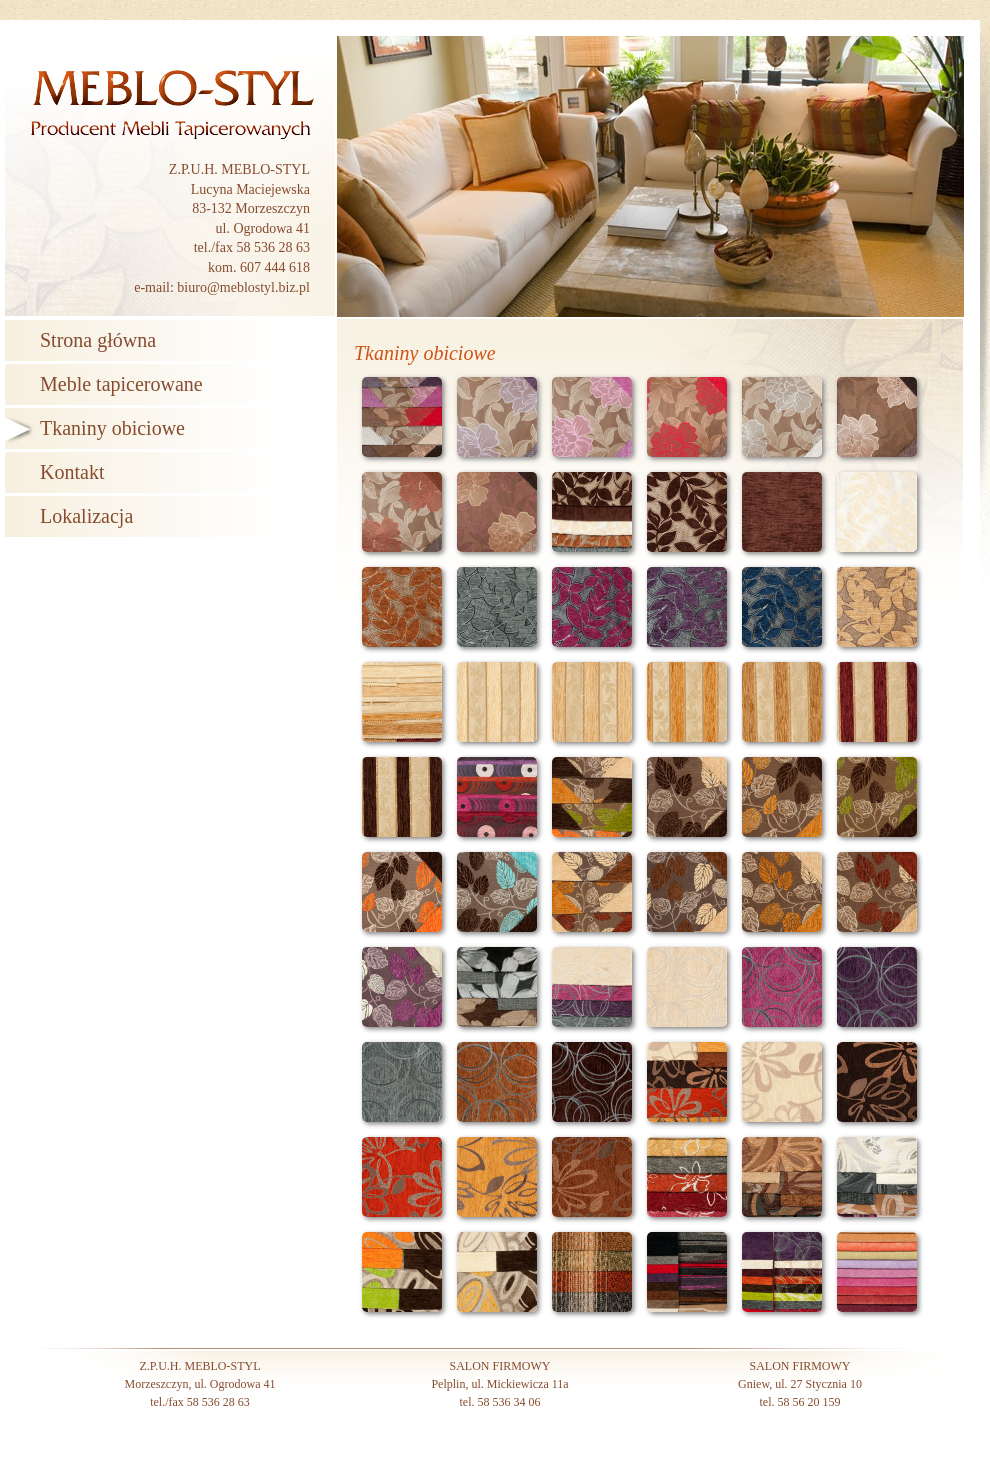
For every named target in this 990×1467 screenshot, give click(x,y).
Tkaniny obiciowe (112, 428)
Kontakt (72, 472)
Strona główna (98, 340)
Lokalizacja (86, 516)
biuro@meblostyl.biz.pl (243, 287)
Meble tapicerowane (121, 384)
